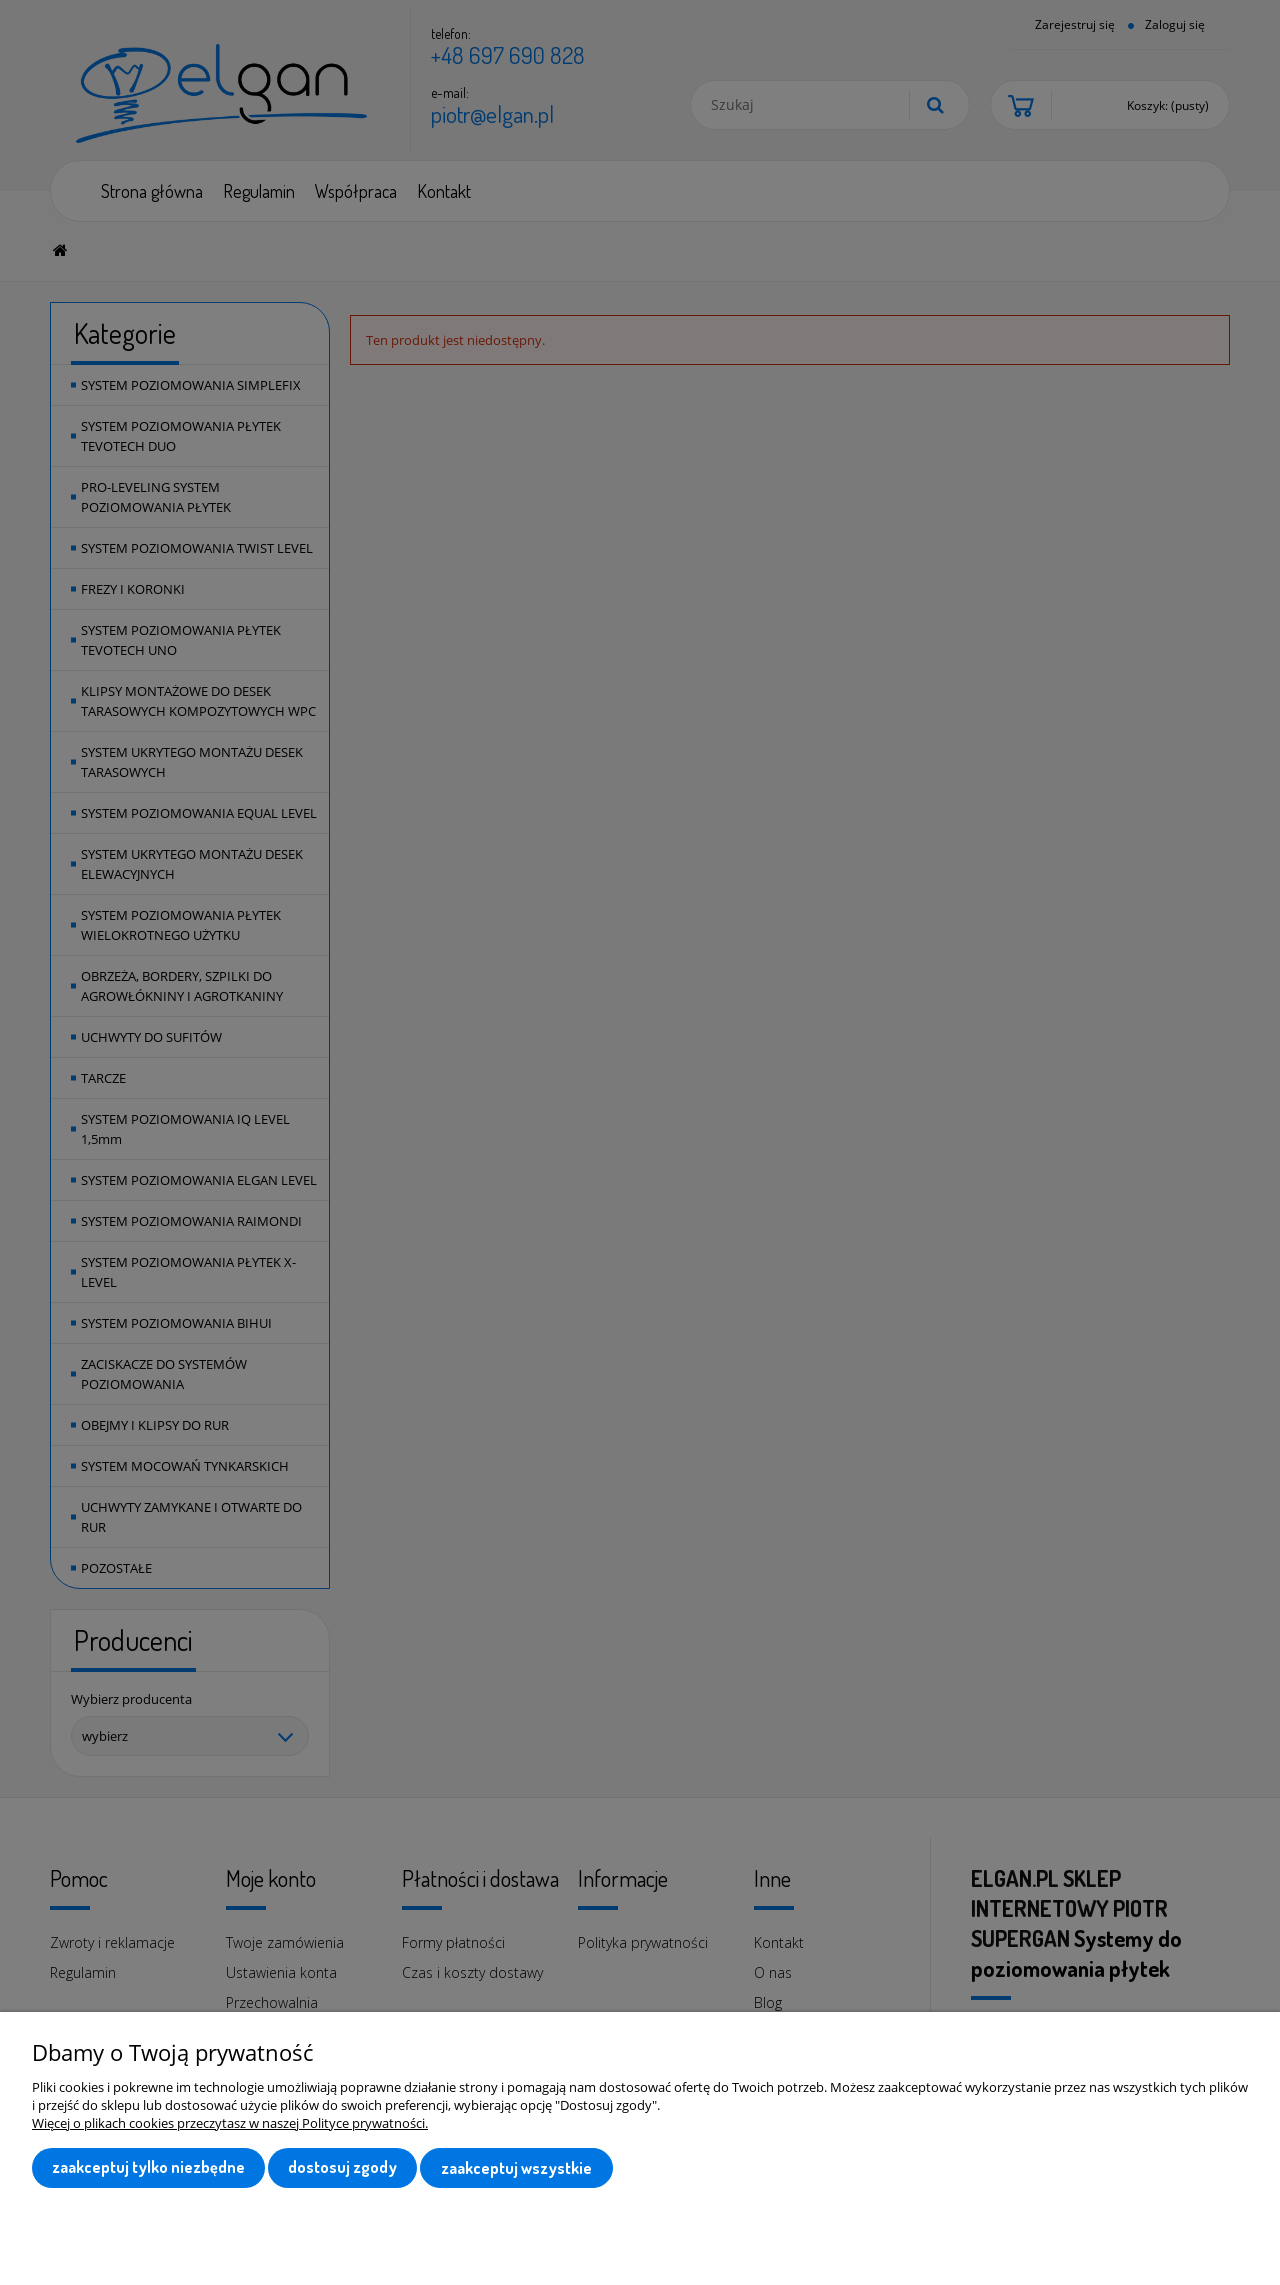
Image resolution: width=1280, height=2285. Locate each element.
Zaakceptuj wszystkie (516, 2168)
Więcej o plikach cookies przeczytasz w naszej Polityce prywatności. (230, 2124)
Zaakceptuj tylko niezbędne (148, 2168)
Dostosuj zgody (342, 2168)
